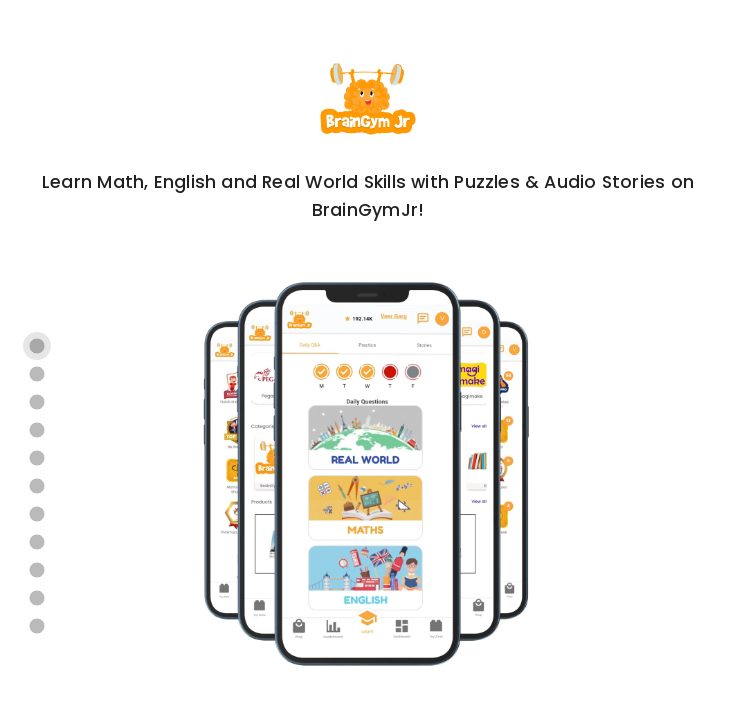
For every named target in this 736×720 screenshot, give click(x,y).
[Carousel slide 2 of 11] (37, 374)
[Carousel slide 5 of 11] (37, 458)
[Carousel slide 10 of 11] (37, 598)
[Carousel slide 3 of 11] (37, 402)
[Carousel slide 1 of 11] (37, 346)
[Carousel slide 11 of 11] (37, 626)
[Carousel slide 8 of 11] (37, 542)
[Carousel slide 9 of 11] (37, 570)
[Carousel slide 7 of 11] (37, 514)
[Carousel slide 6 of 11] (37, 486)
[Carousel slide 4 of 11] (37, 430)
